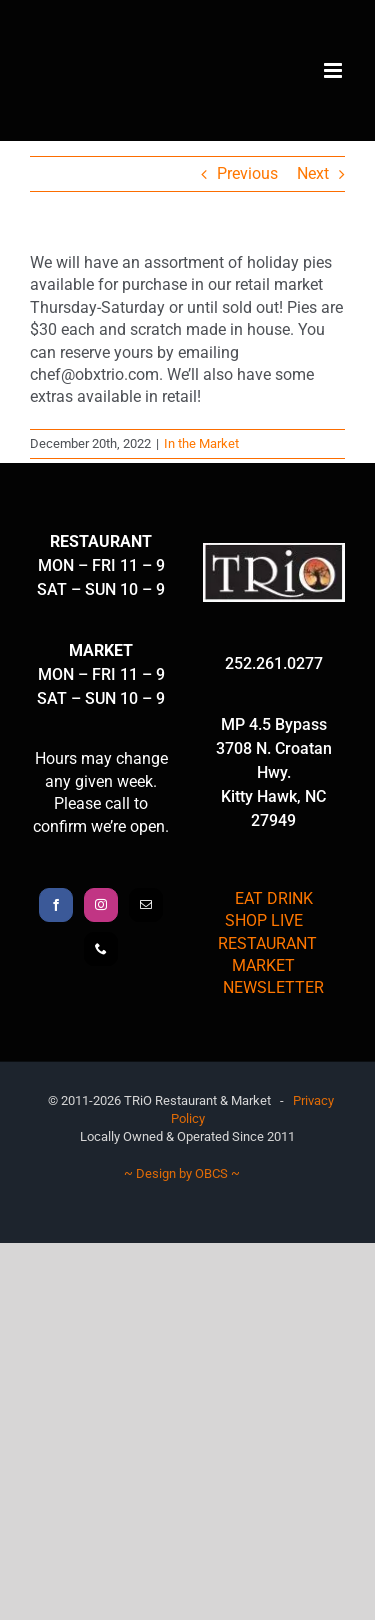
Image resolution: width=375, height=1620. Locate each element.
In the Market (201, 443)
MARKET (263, 965)
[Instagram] (101, 905)
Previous (247, 173)
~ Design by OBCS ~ (182, 1173)
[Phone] (101, 949)
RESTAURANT (267, 943)
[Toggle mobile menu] (334, 70)
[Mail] (146, 905)
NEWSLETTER (273, 987)
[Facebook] (56, 905)
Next (313, 173)
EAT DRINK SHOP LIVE (269, 909)
